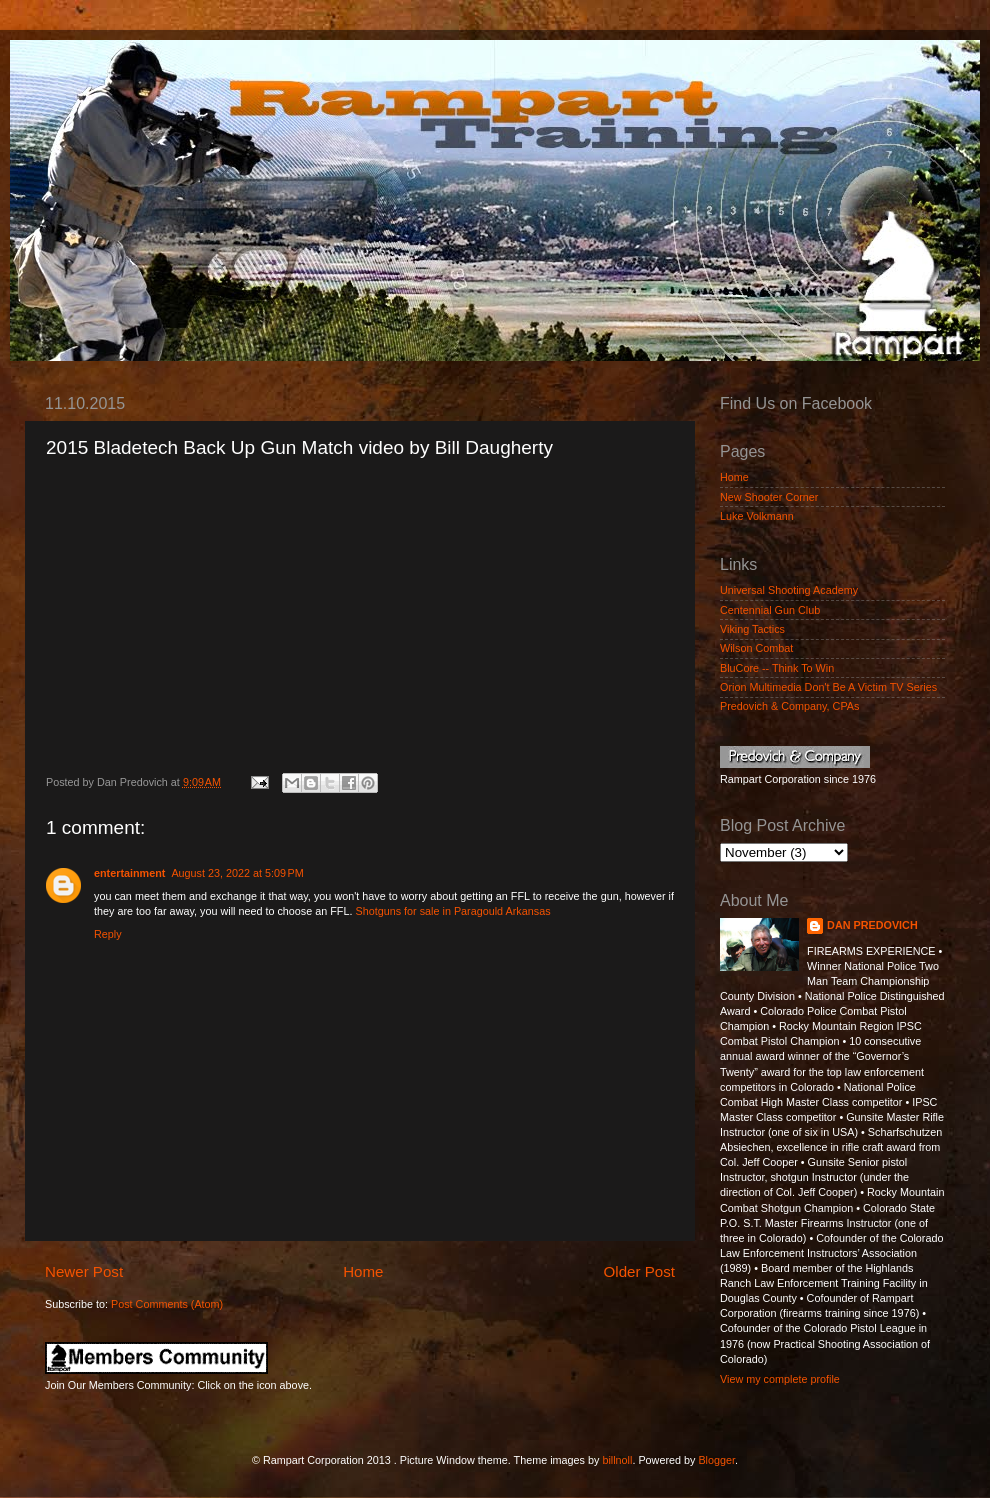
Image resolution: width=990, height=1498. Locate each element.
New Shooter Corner (769, 497)
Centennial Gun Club (770, 610)
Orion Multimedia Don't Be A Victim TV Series (828, 687)
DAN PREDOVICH (872, 925)
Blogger (716, 1460)
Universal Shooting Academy (789, 590)
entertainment (129, 873)
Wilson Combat (756, 648)
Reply (108, 934)
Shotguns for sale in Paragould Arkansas (452, 911)
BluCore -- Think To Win (777, 668)
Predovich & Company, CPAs (789, 706)
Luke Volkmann (757, 516)
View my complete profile (780, 1379)
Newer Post (84, 1271)
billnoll (617, 1460)
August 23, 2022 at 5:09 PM (237, 873)
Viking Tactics (752, 629)
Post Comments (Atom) (167, 1304)
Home (363, 1271)
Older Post (639, 1271)
